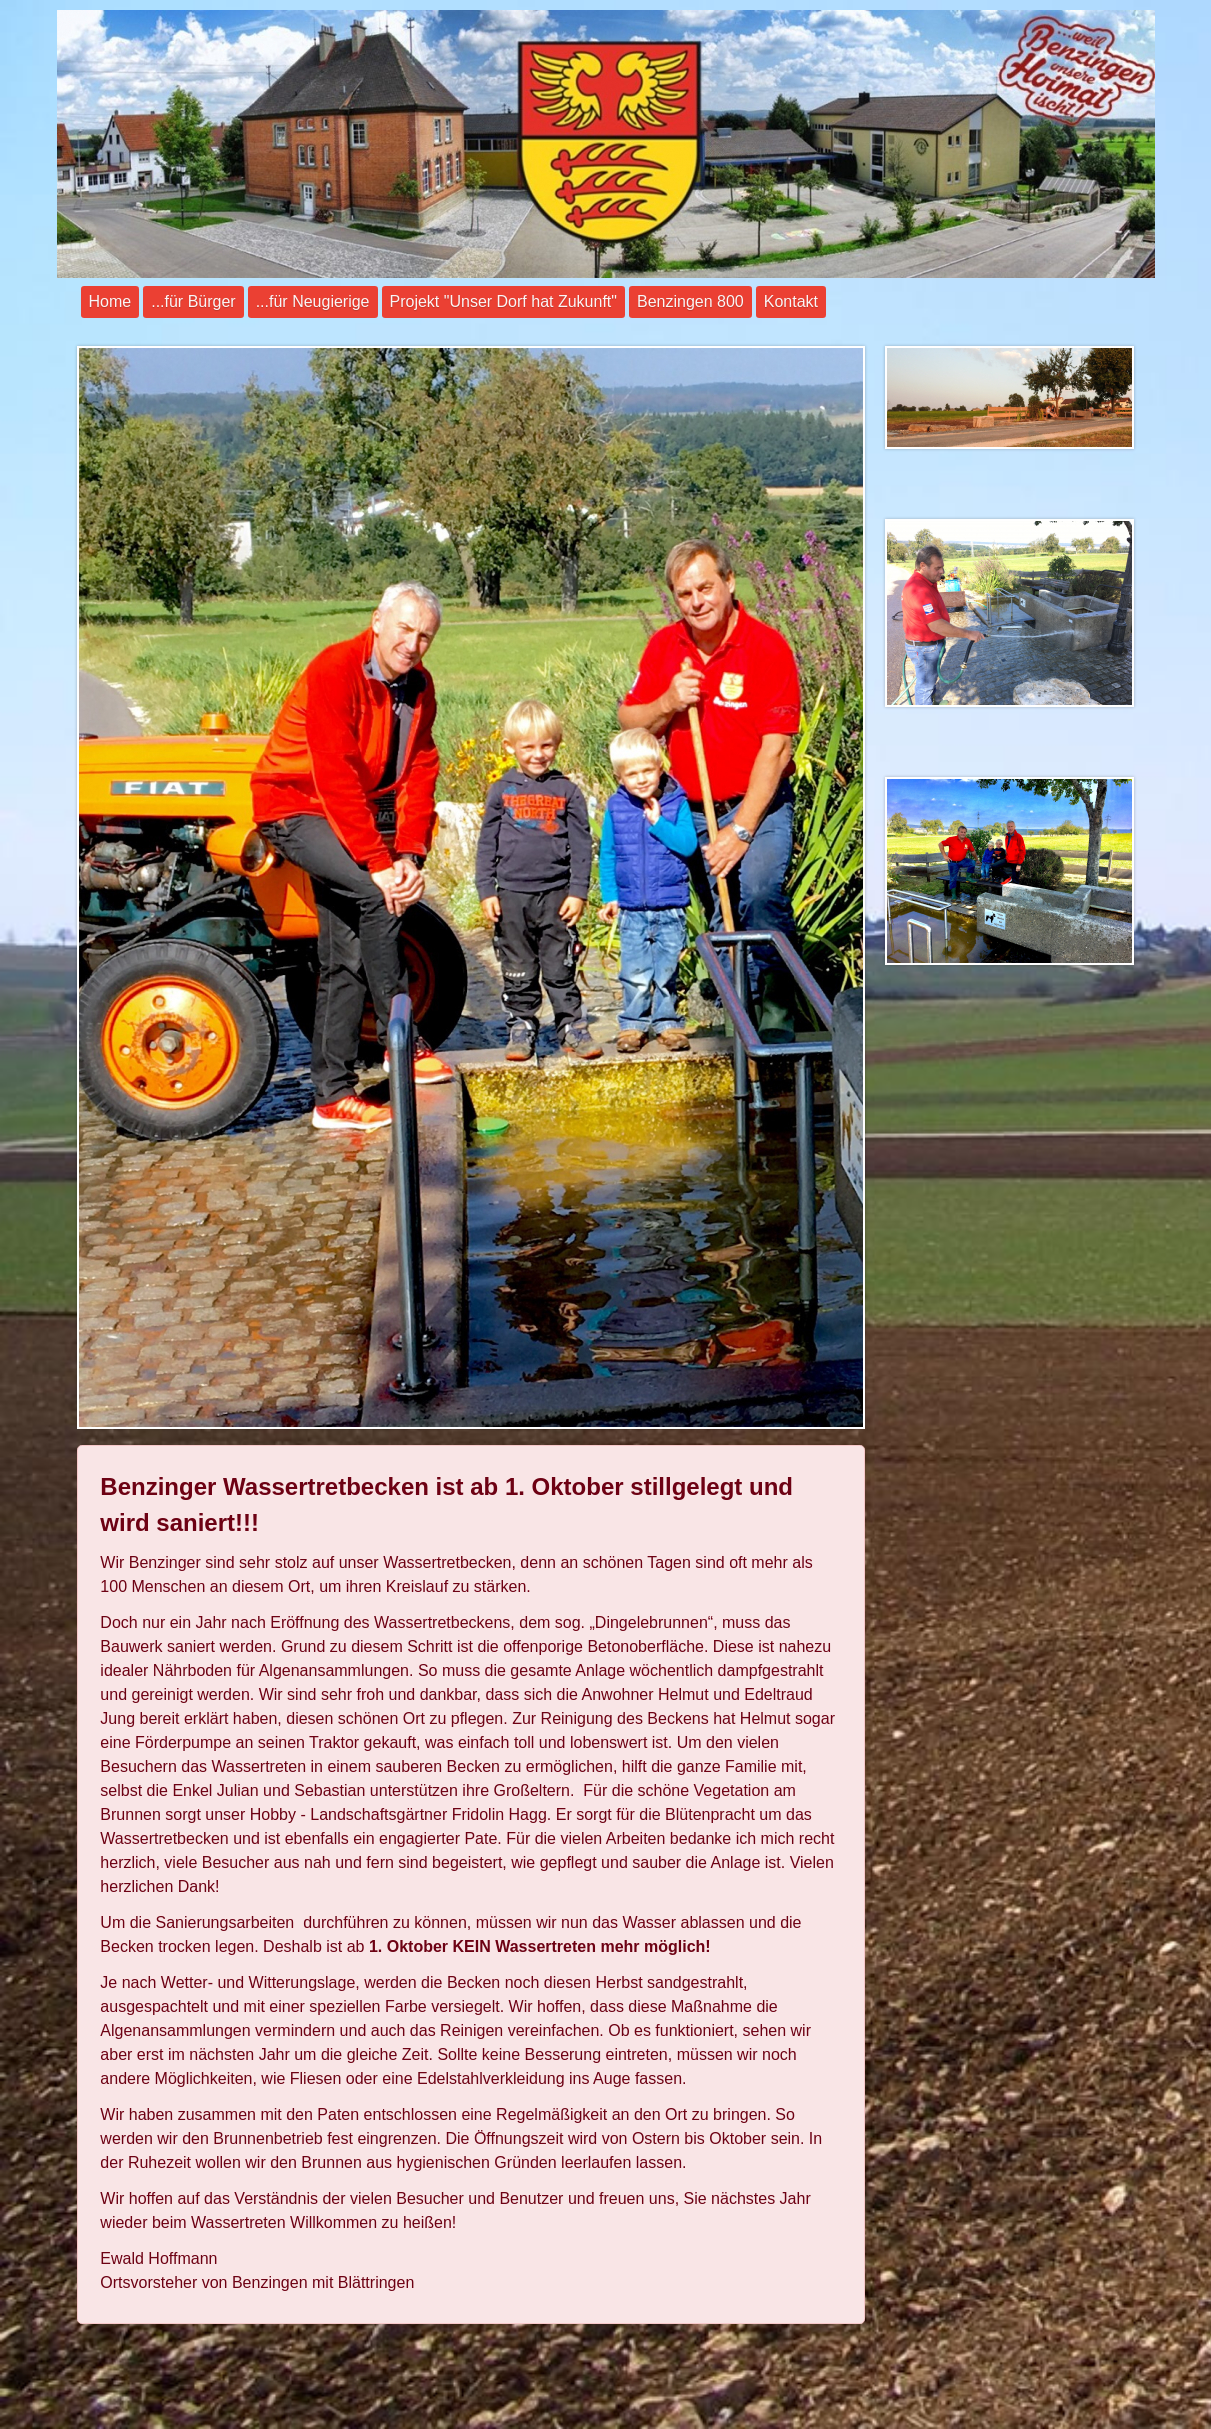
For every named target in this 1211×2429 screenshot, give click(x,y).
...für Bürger (193, 301)
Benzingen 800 (690, 301)
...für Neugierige (313, 301)
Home (110, 301)
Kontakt (791, 301)
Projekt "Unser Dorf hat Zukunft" (503, 301)
